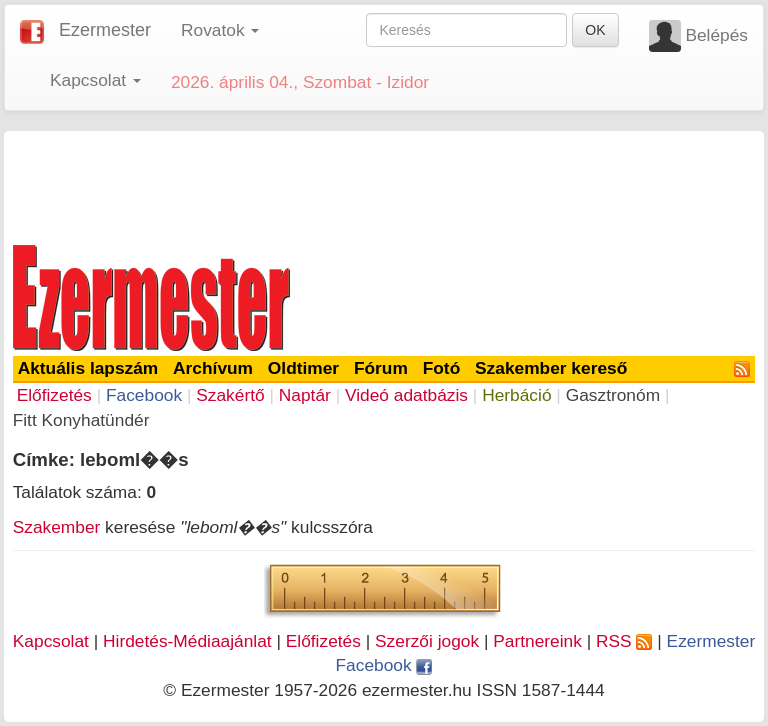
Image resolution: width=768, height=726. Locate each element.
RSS (624, 641)
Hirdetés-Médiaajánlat (187, 641)
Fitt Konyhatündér (81, 420)
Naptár (305, 395)
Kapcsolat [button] (95, 80)
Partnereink (537, 641)
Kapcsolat (51, 641)
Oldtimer (303, 368)
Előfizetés (54, 395)
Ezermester (105, 30)
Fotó (442, 368)
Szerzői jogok (427, 641)
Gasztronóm (613, 395)
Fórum (381, 368)
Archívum (213, 368)
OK (595, 30)
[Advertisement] (384, 184)
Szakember (57, 527)
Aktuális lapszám (88, 368)
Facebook (144, 395)
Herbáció (516, 395)
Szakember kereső (551, 368)
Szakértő (230, 395)
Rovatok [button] (220, 30)
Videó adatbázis (406, 395)
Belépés (716, 35)
